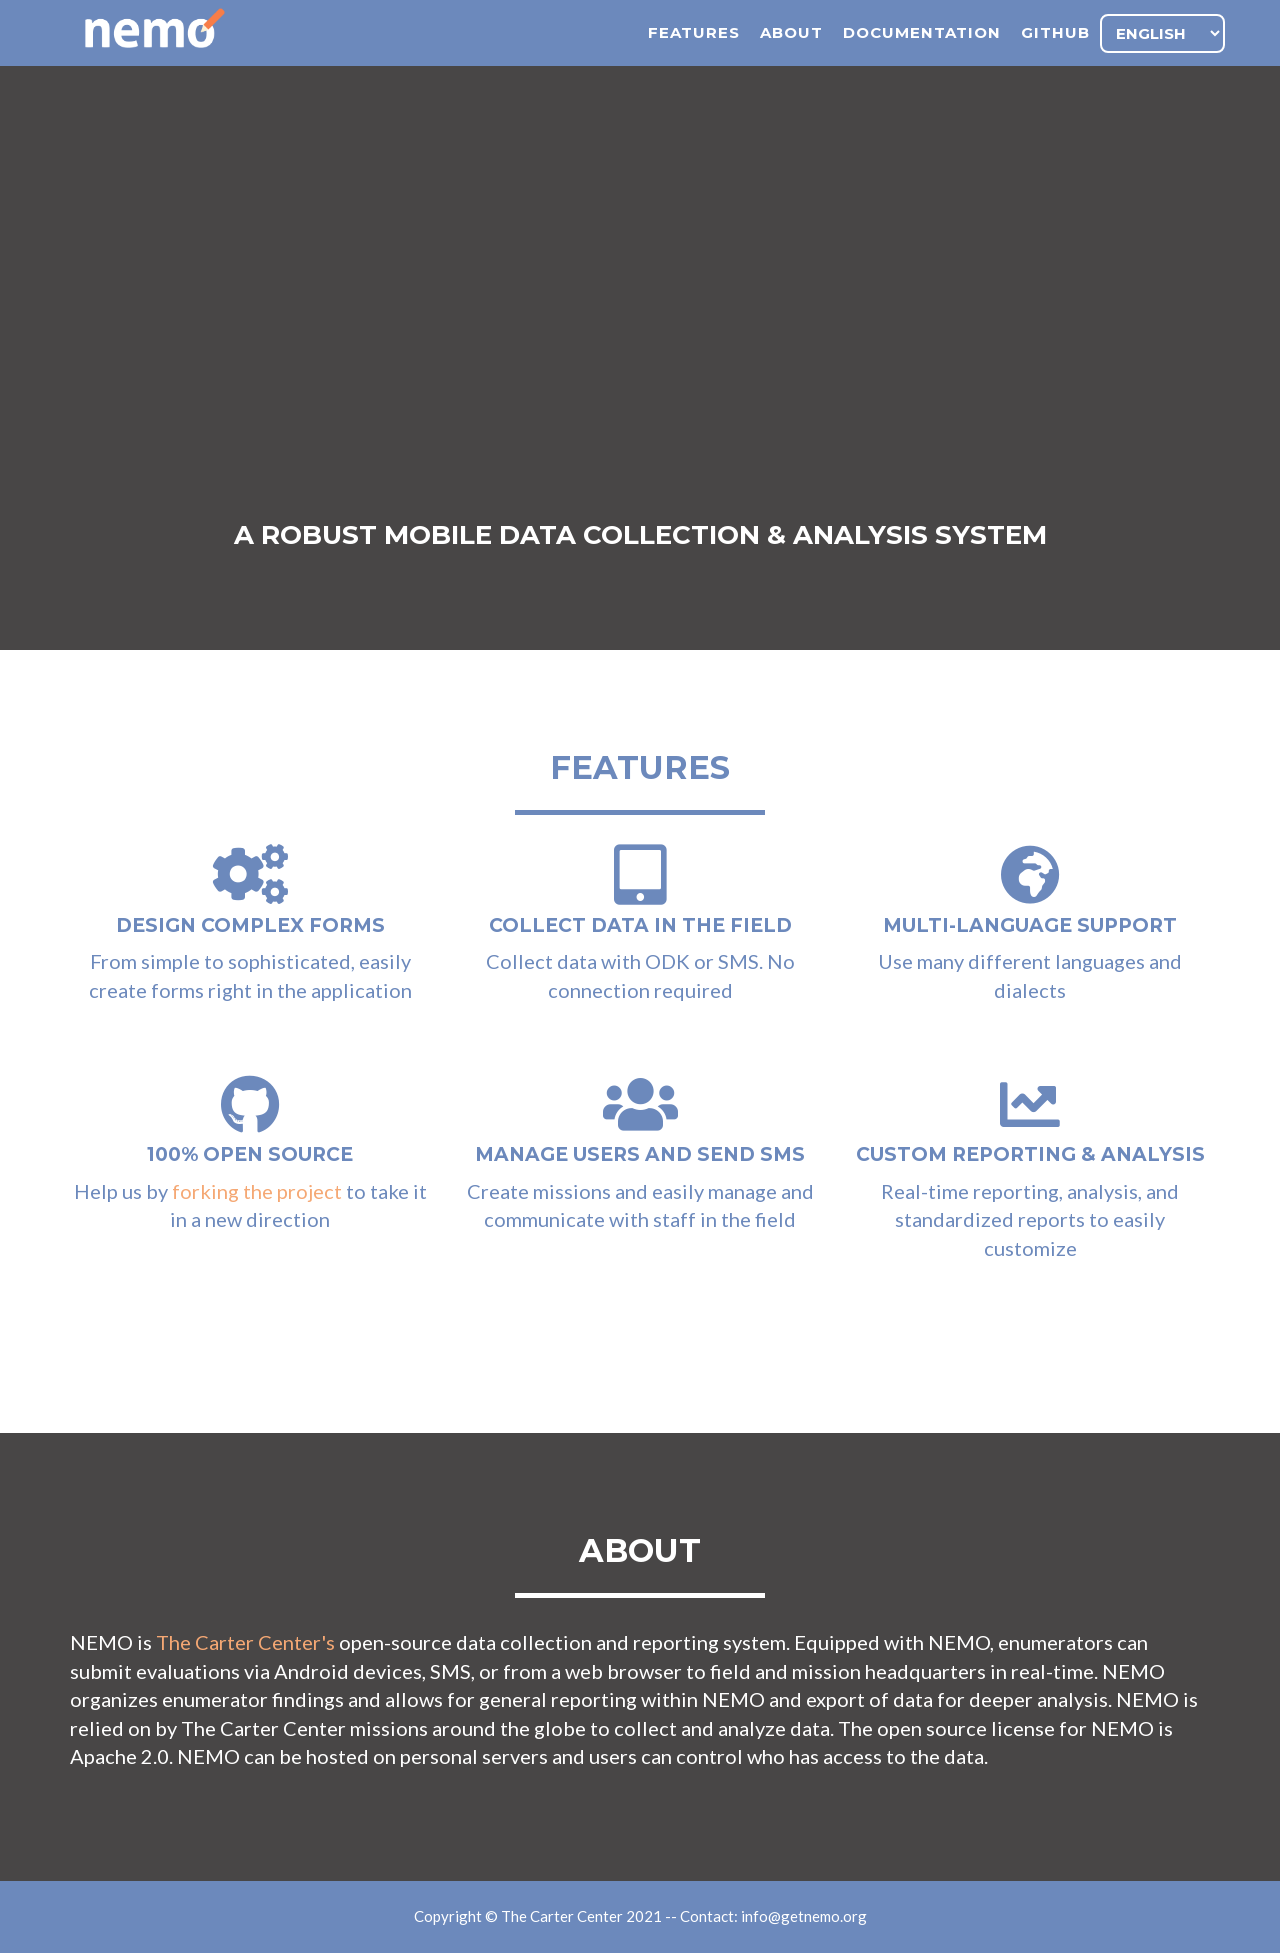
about (791, 55)
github (1055, 55)
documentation (922, 55)
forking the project (257, 1191)
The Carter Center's (245, 1642)
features (694, 55)
